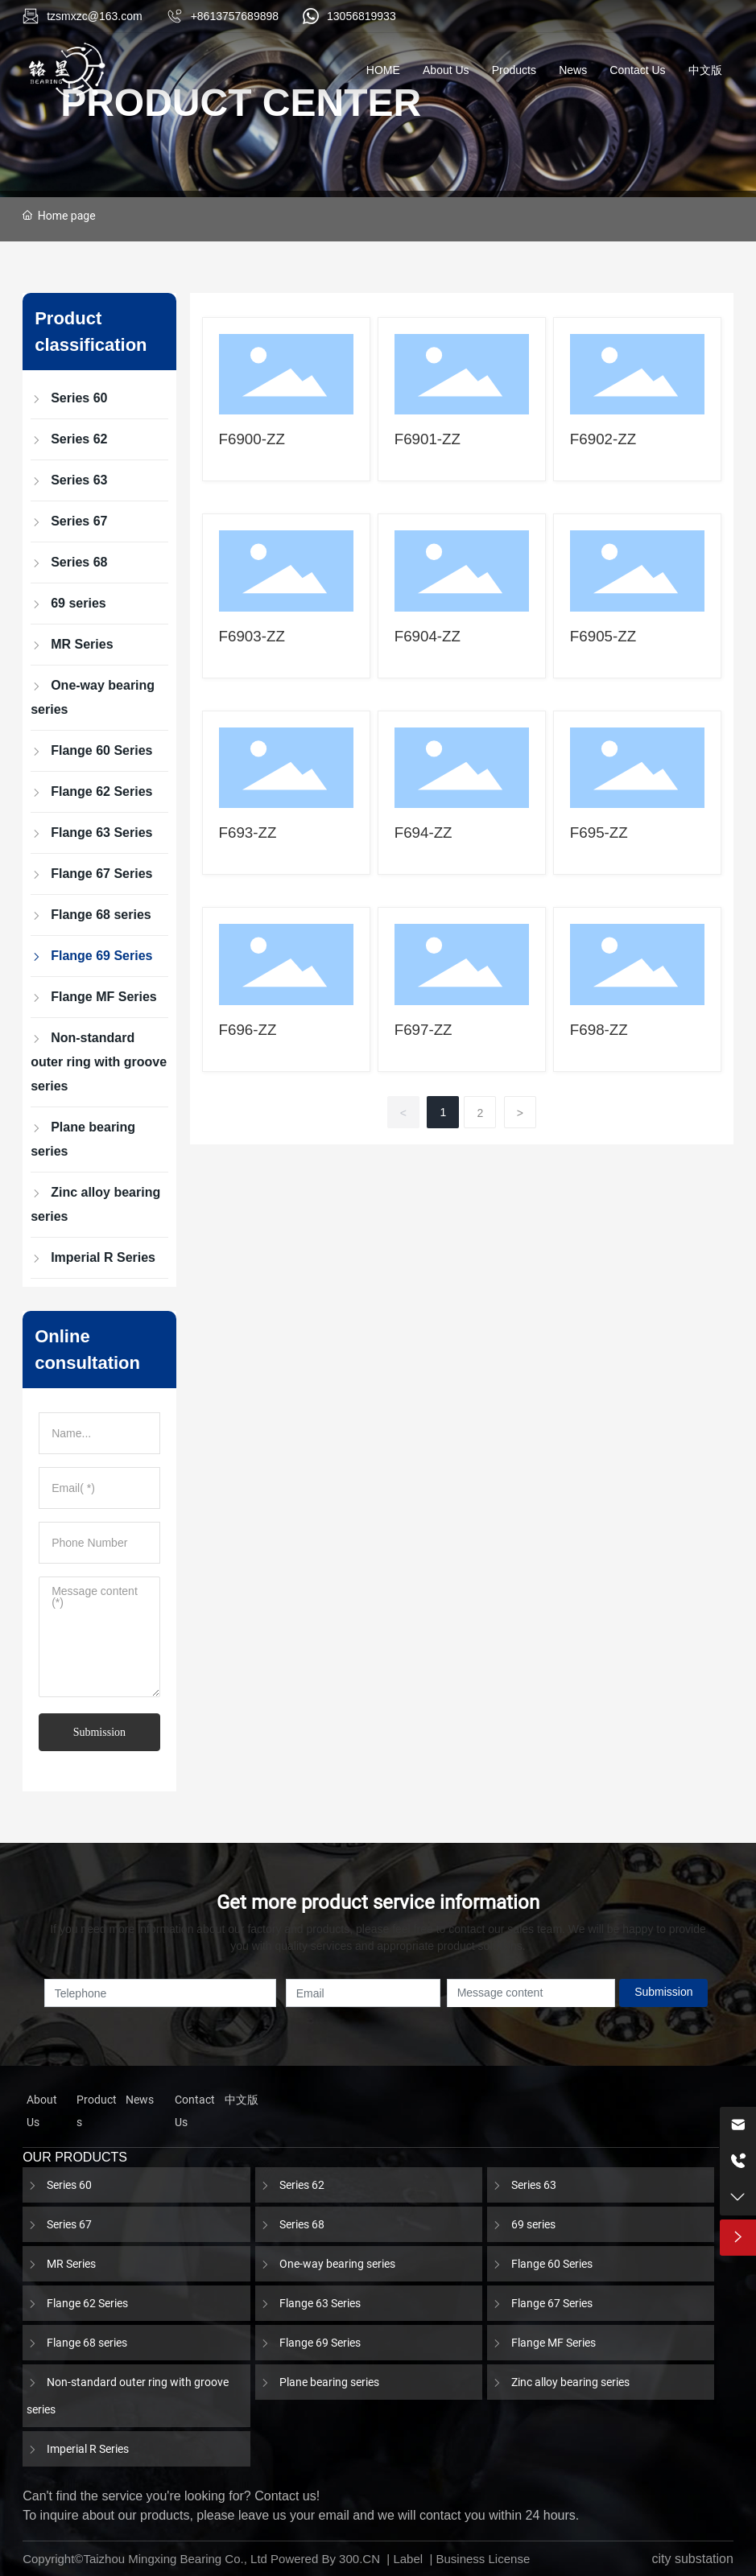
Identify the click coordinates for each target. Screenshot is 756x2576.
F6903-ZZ (252, 636)
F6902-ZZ (603, 439)
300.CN (359, 2559)
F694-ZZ (423, 832)
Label (408, 2559)
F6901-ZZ (428, 439)
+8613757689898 (235, 16)
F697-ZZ (423, 1029)
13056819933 (361, 16)
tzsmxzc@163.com (94, 16)
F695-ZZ (599, 832)
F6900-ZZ (252, 439)
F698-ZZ (599, 1029)
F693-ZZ (248, 832)
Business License (483, 2559)
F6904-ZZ (428, 636)
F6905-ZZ (603, 636)
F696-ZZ (248, 1029)
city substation (692, 2559)
